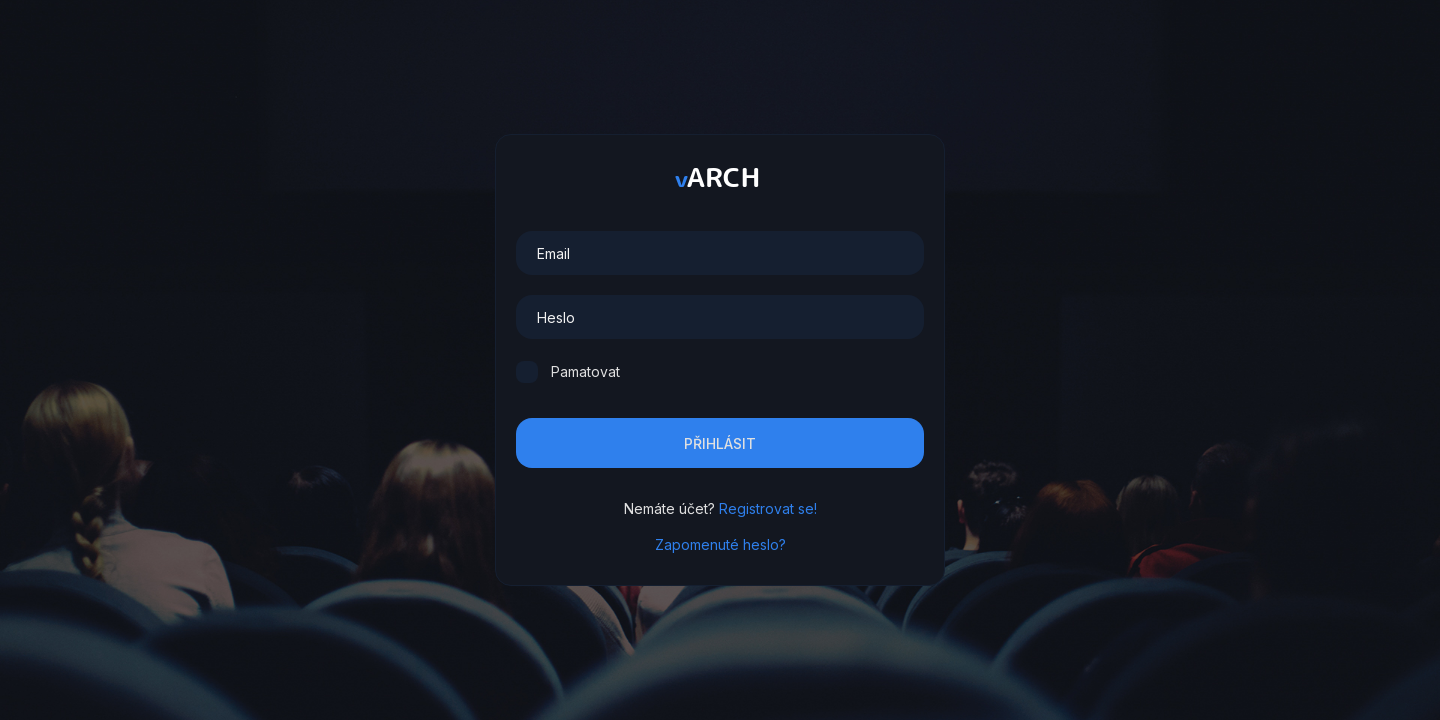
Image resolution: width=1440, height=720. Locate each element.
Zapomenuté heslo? (720, 544)
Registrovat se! (768, 508)
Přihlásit (720, 443)
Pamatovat (585, 371)
